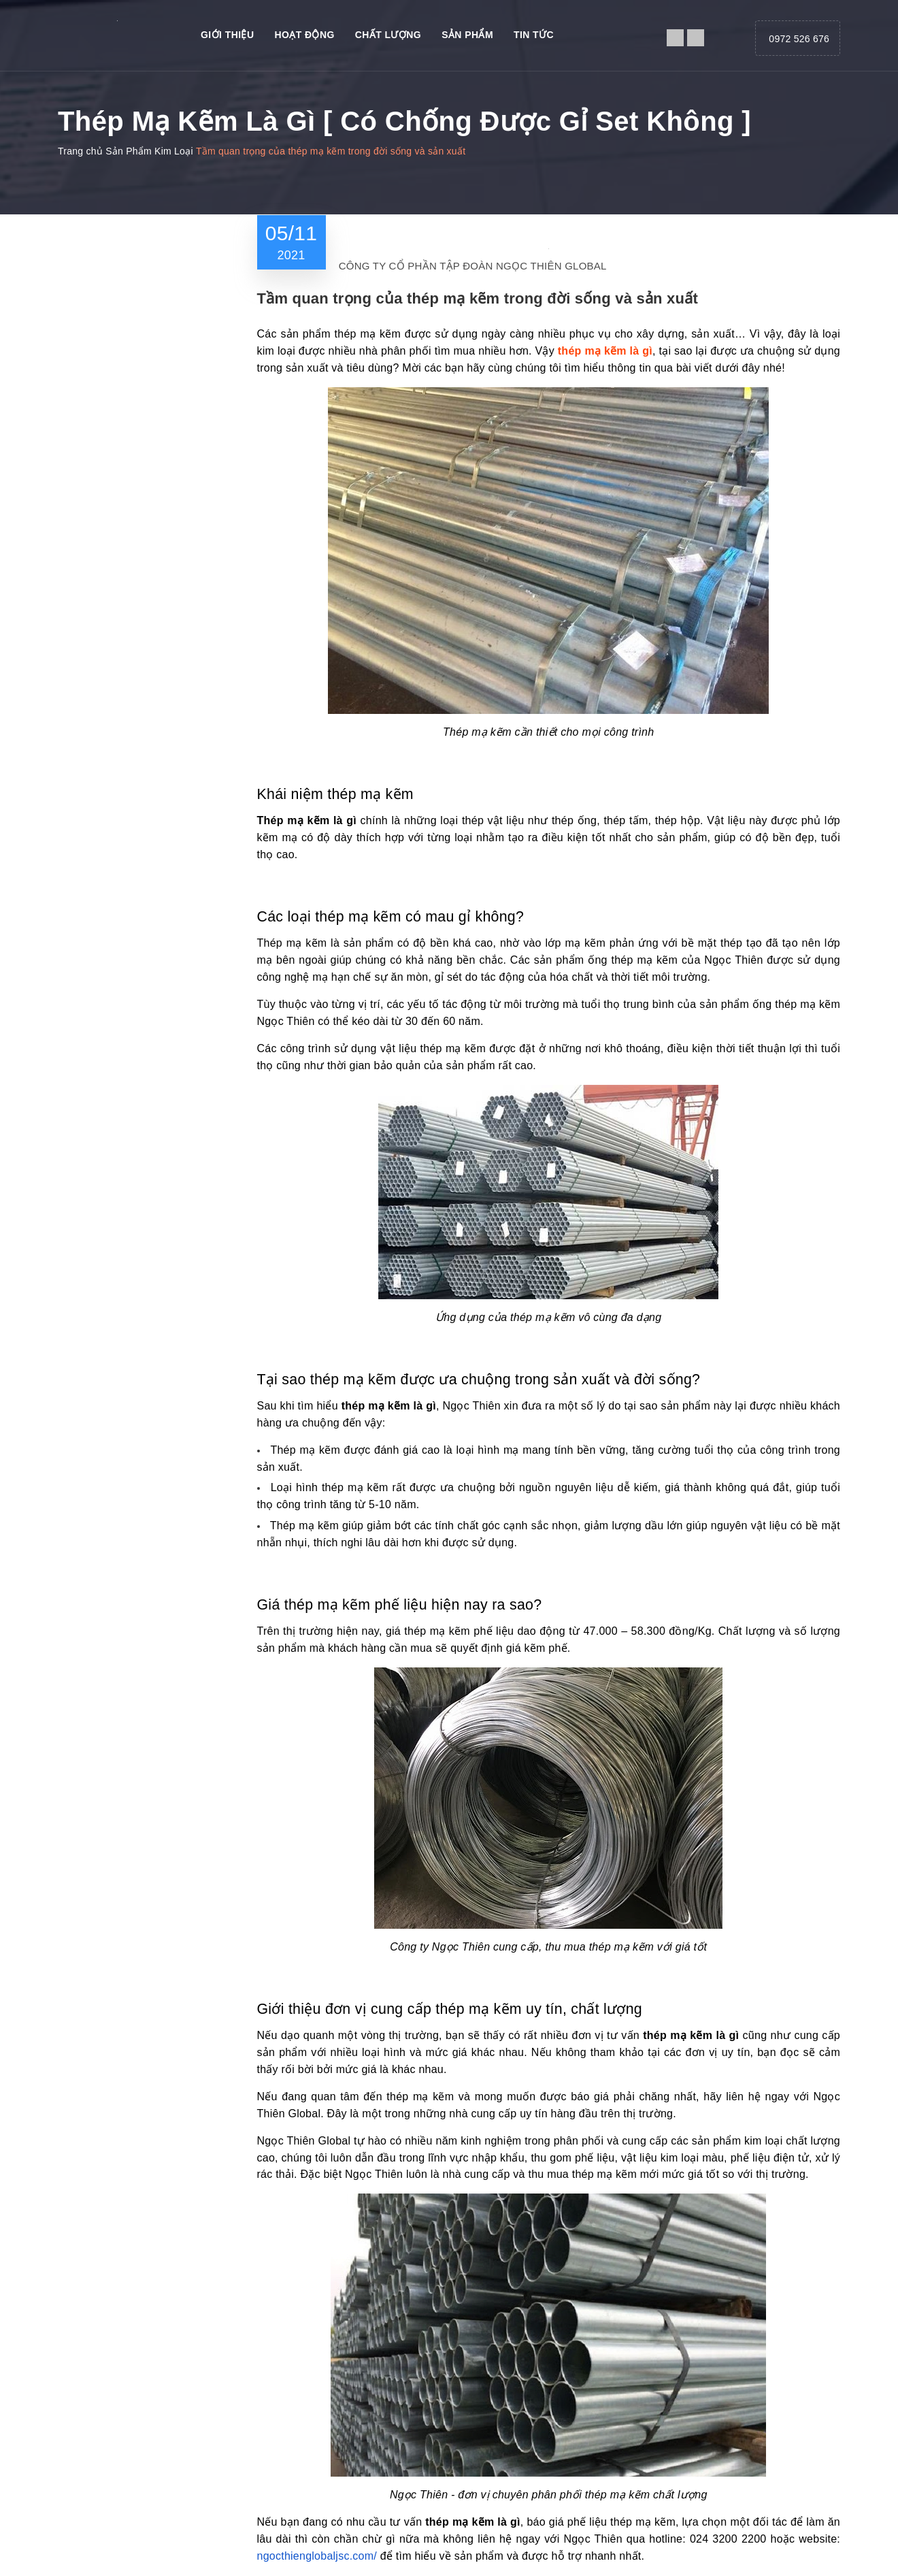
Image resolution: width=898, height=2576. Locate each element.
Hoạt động (304, 34)
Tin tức (534, 34)
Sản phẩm (467, 34)
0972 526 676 (799, 38)
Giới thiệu (227, 34)
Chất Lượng (388, 34)
